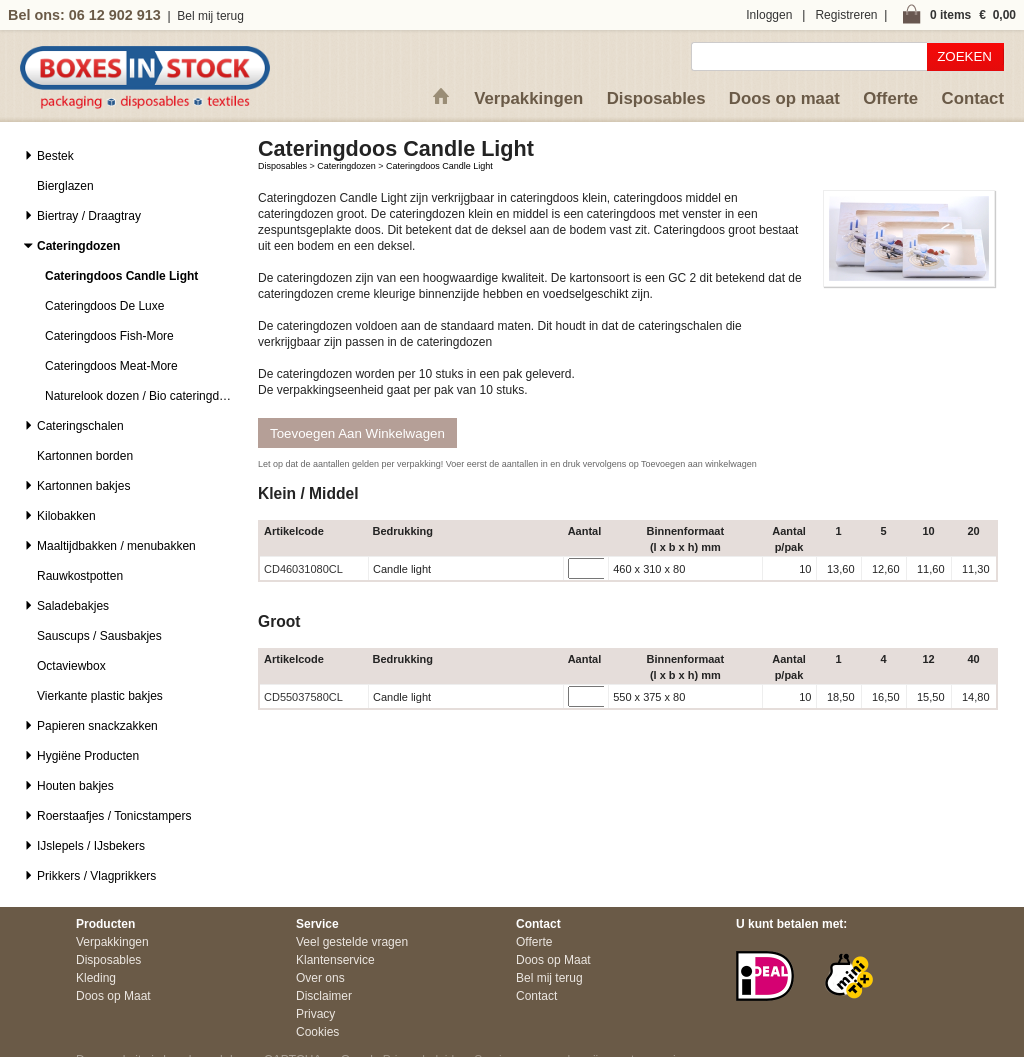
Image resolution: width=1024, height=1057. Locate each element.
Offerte (890, 98)
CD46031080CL (303, 569)
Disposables (656, 98)
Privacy (315, 1014)
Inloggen (769, 15)
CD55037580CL (303, 697)
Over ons (320, 978)
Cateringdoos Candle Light (439, 166)
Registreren (846, 15)
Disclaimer (324, 996)
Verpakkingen (528, 98)
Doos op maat (784, 98)
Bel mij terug (210, 16)
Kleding (96, 978)
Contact (973, 98)
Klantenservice (335, 960)
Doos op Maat (113, 996)
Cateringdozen (346, 166)
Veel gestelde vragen (352, 942)
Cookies (317, 1032)
